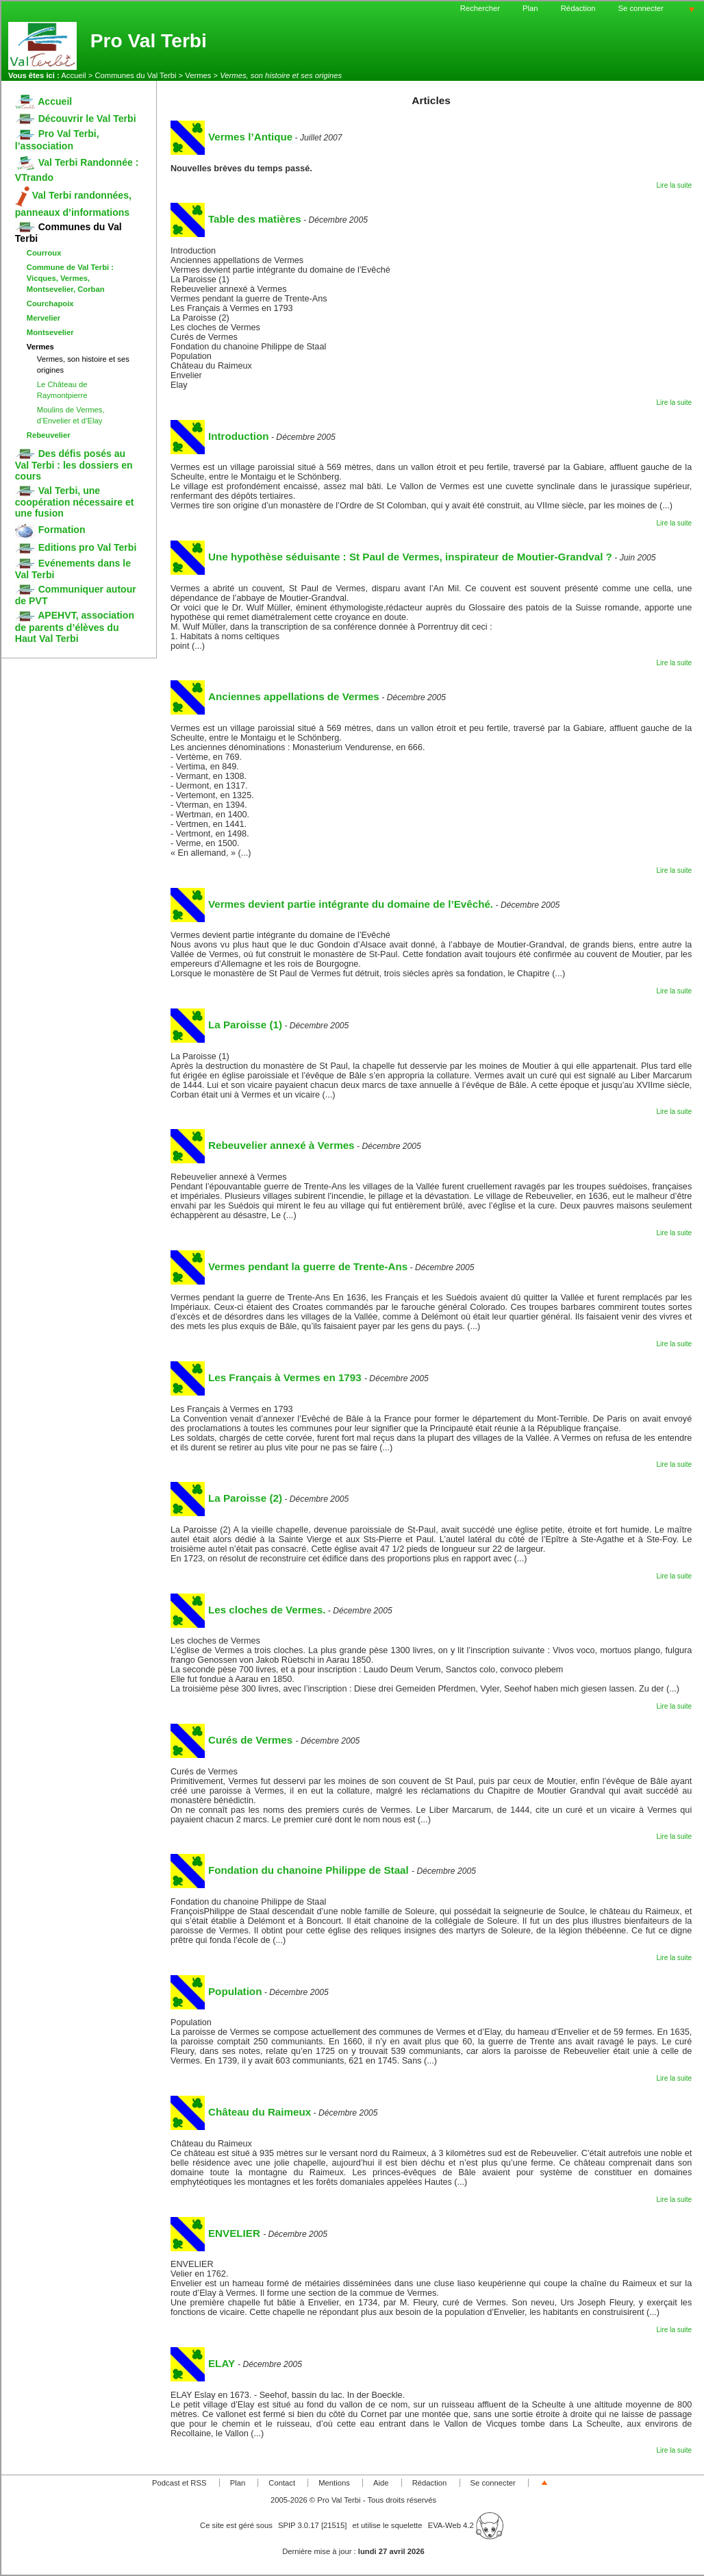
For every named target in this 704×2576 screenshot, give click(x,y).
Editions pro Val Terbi (76, 547)
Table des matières (236, 219)
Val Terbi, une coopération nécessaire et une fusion (74, 502)
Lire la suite (674, 185)
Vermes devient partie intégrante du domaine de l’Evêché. (332, 904)
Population (216, 1991)
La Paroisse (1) (226, 1024)
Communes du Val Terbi (135, 75)
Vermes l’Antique (231, 137)
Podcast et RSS (179, 2483)
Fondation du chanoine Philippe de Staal (291, 1870)
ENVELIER (217, 2233)
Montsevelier (50, 332)
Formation (50, 529)
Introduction (220, 436)
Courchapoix (50, 303)
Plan (530, 8)
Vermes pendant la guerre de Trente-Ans (289, 1266)
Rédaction (578, 8)
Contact (281, 2483)
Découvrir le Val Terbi (75, 118)
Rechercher (480, 8)
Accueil (73, 75)
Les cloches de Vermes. (248, 1609)
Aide (381, 2483)
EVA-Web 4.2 (465, 2525)
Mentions (334, 2483)
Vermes (198, 75)
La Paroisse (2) (226, 1498)
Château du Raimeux (241, 2112)
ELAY (204, 2363)
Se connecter (641, 8)
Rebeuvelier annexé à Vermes (263, 1145)
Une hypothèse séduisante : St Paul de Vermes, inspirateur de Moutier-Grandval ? (391, 556)
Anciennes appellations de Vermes (275, 696)
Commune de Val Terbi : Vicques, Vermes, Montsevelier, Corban (70, 278)
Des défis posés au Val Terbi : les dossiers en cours (74, 465)
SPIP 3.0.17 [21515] (312, 2525)
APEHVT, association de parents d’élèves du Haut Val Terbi (74, 626)
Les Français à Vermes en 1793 (267, 1377)
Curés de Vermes (233, 1740)
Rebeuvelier (49, 435)
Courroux (44, 253)
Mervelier (43, 318)
